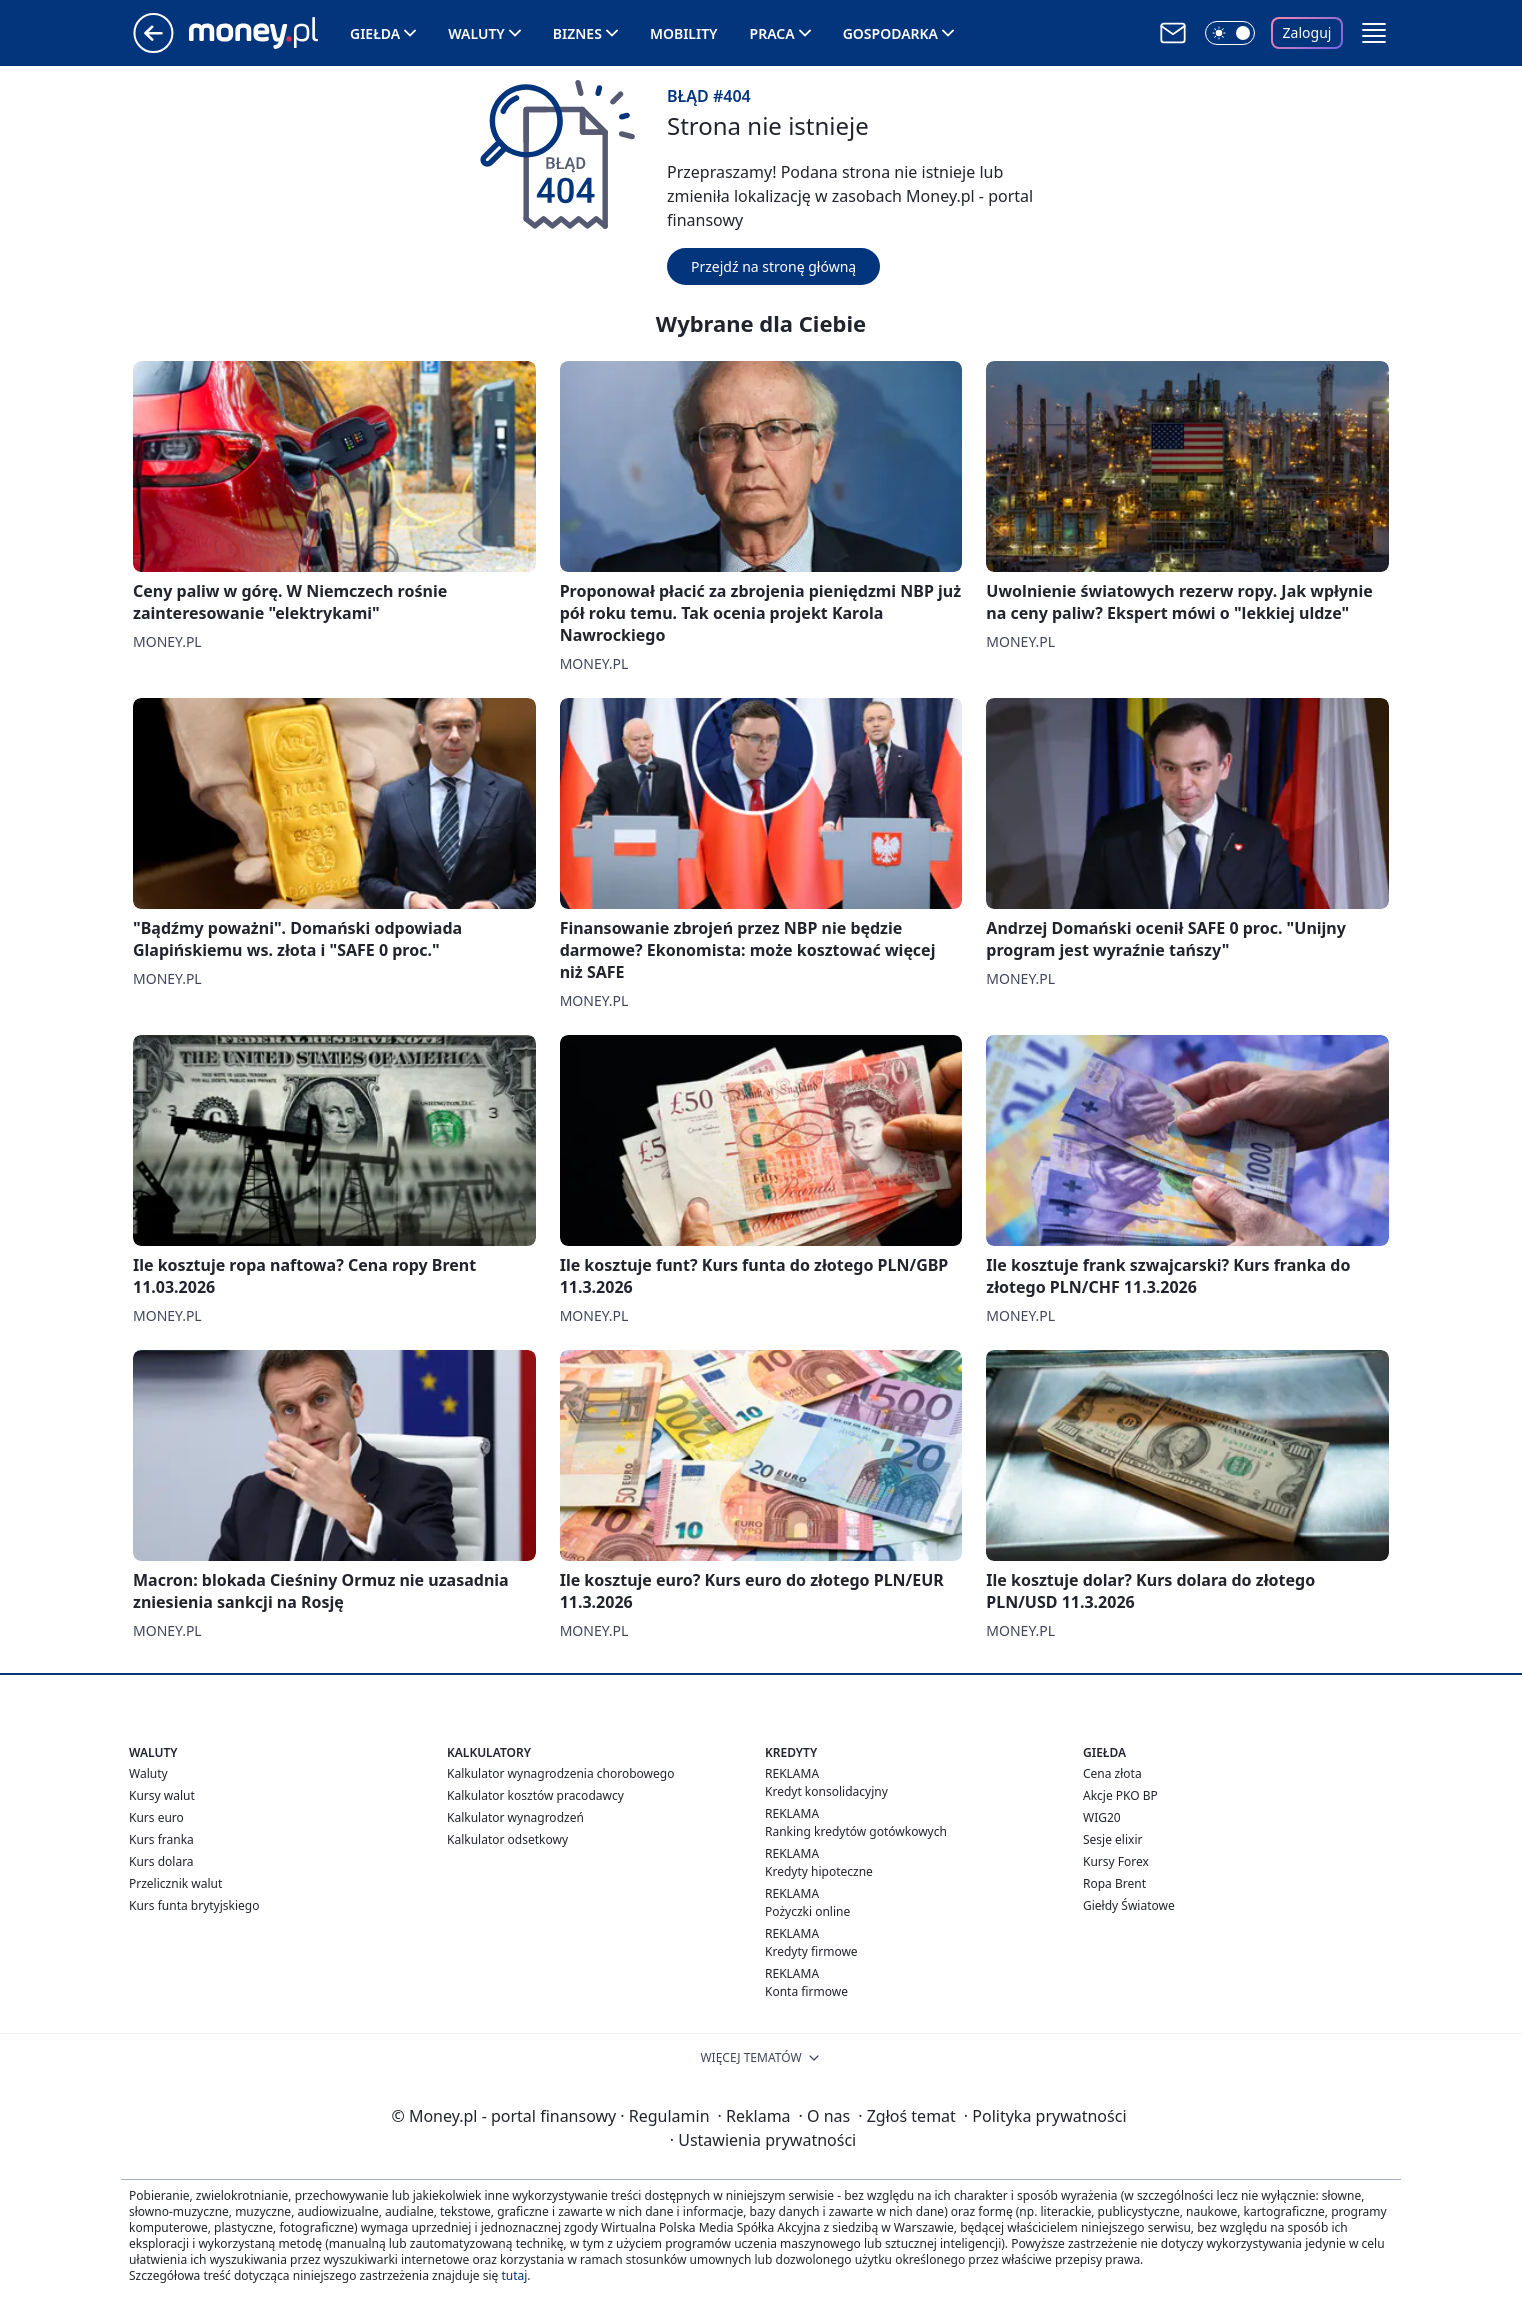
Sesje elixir (1112, 1839)
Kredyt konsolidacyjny (826, 1791)
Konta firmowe (806, 1991)
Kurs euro (156, 1817)
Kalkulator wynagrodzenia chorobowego (560, 1773)
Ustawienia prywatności (763, 2140)
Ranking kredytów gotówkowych (856, 1831)
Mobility (684, 33)
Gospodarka (890, 33)
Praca (772, 33)
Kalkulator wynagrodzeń (515, 1817)
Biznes (577, 33)
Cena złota (1112, 1773)
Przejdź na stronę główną (773, 266)
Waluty (476, 33)
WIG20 (1102, 1817)
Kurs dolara (161, 1861)
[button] (1374, 33)
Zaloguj (1307, 32)
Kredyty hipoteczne (819, 1871)
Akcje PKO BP (1120, 1795)
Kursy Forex (1116, 1861)
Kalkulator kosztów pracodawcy (535, 1795)
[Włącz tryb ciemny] (1230, 33)
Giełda (375, 33)
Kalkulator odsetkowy (507, 1839)
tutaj (514, 2275)
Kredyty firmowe (811, 1951)
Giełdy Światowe (1129, 1905)
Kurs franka (161, 1839)
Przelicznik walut (175, 1883)
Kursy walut (162, 1795)
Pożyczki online (807, 1911)
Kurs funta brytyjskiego (194, 1905)
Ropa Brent (1114, 1883)
